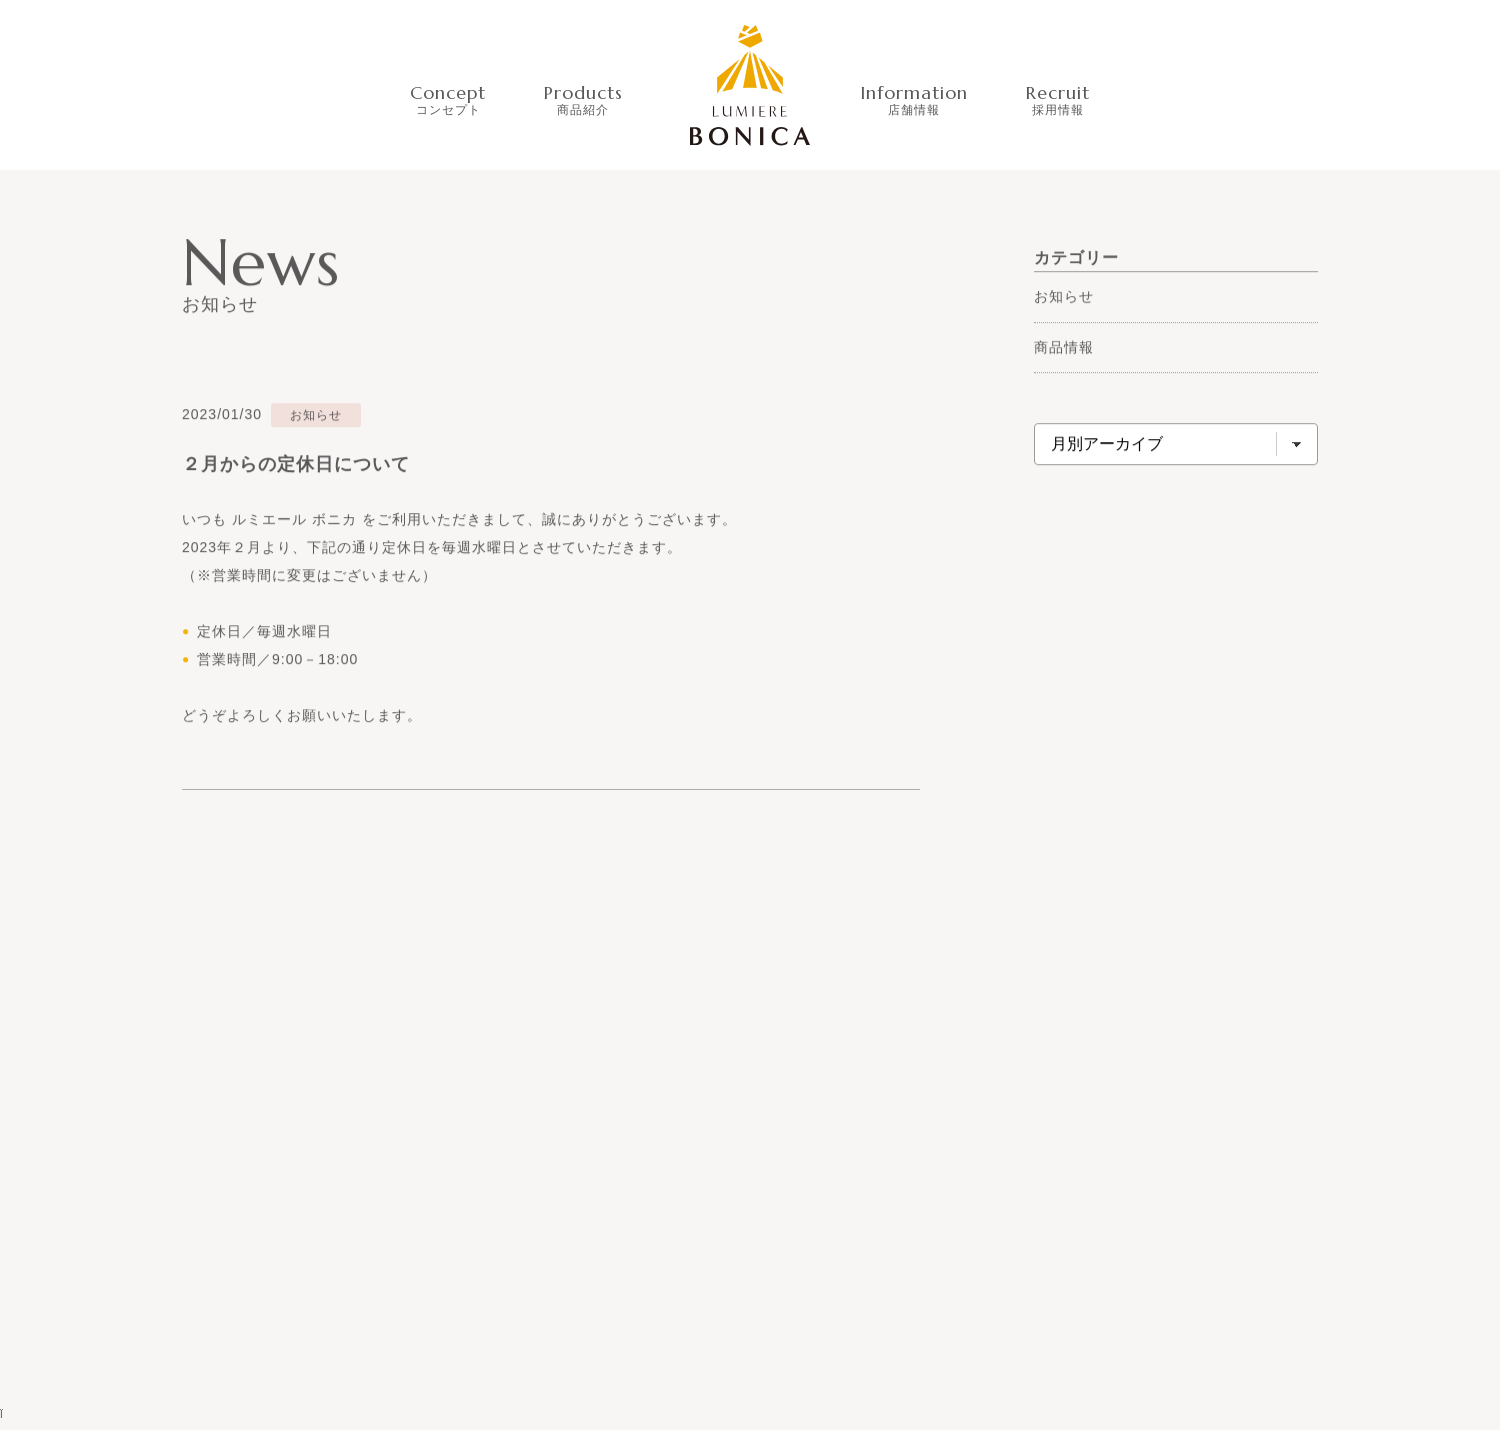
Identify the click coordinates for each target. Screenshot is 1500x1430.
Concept (448, 98)
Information (914, 98)
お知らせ (1064, 297)
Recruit (1058, 98)
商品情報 (1064, 347)
